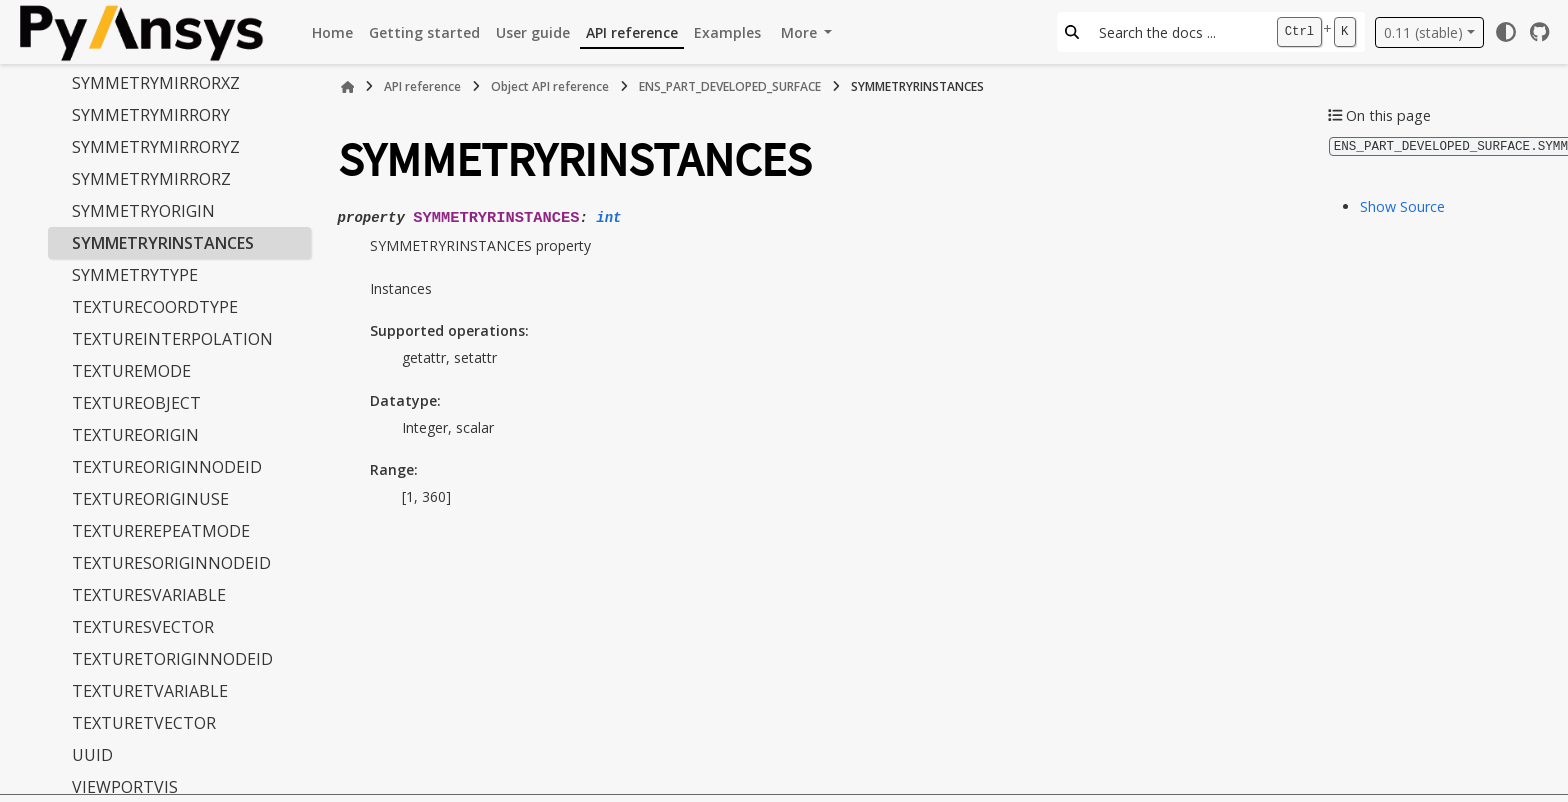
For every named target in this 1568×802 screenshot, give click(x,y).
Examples (727, 32)
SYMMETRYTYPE (135, 275)
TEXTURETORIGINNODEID (172, 659)
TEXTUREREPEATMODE (161, 531)
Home (332, 32)
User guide (533, 32)
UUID (92, 755)
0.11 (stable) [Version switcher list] (1423, 32)
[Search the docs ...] (1177, 32)
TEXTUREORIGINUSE (150, 499)
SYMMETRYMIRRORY (151, 115)
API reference (632, 32)
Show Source (1402, 205)
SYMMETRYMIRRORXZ (156, 83)
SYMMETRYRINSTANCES (163, 243)
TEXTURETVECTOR (144, 723)
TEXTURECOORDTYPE (155, 307)
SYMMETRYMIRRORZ (151, 179)
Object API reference (550, 86)
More (801, 32)
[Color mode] (1506, 32)
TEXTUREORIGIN (135, 435)
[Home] (348, 87)
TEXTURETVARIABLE (150, 691)
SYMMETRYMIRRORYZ (156, 147)
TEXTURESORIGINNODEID (171, 563)
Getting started (424, 32)
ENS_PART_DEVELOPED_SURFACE (730, 86)
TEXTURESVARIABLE (149, 595)
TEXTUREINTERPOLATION (172, 339)
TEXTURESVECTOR (143, 627)
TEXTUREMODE (131, 371)
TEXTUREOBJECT (136, 403)
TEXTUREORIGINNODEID (167, 467)
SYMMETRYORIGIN (143, 211)
